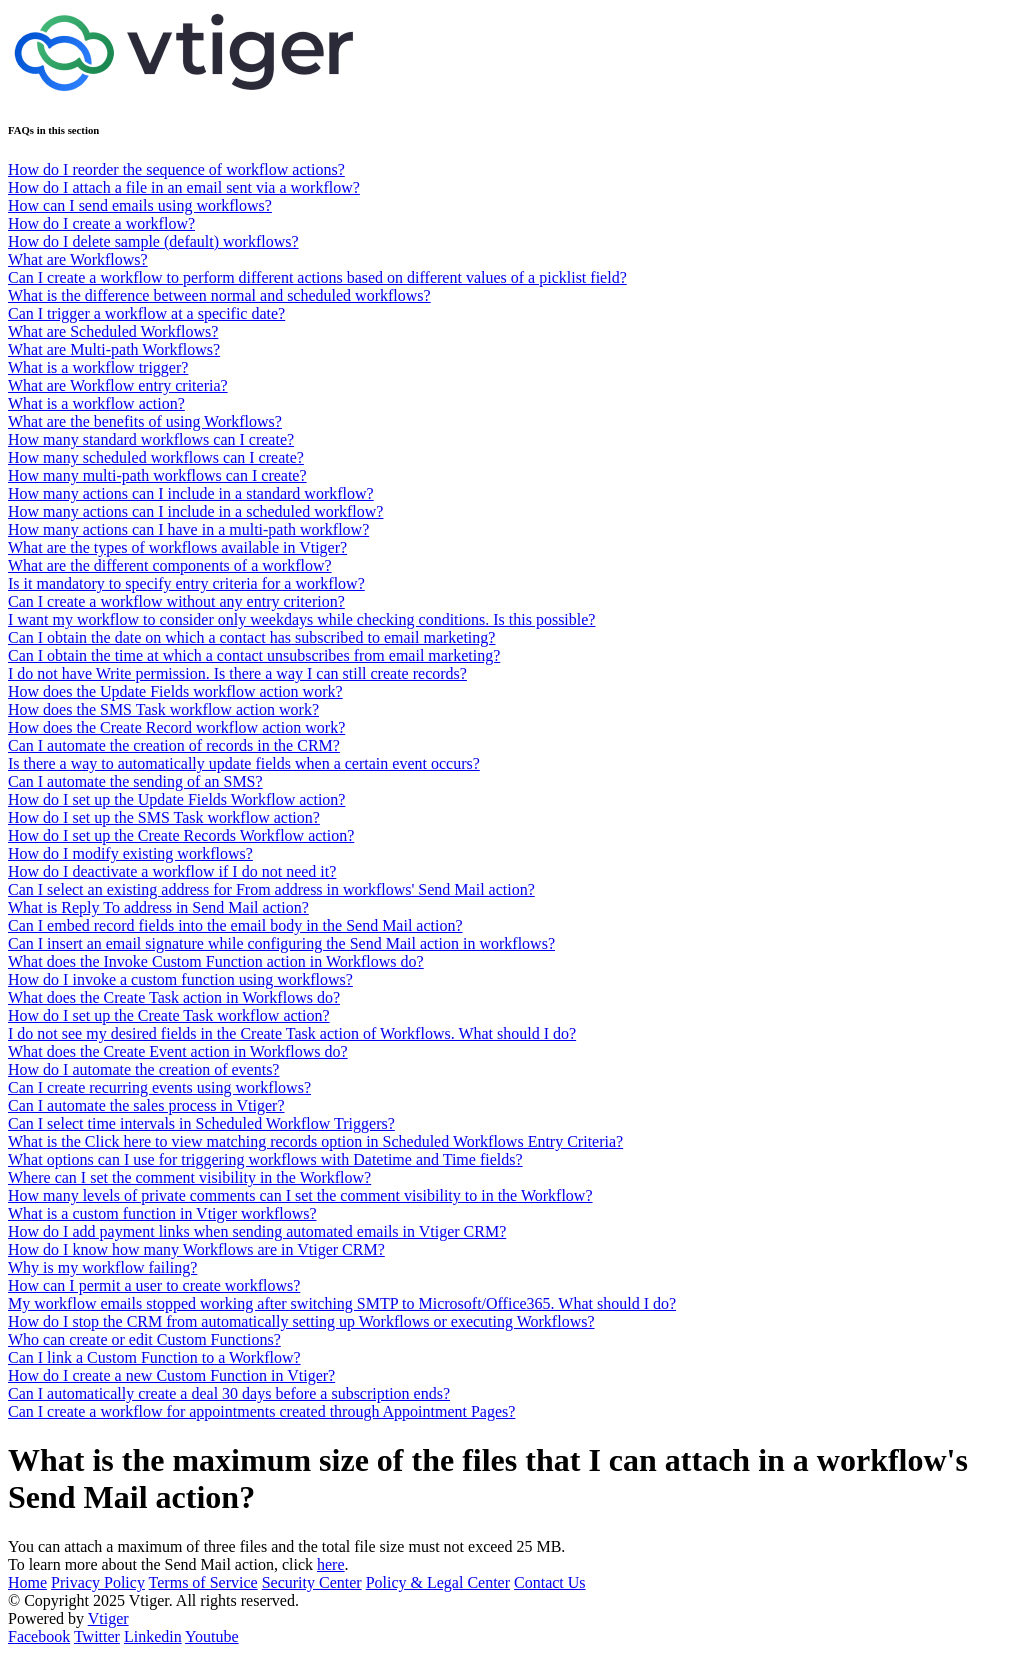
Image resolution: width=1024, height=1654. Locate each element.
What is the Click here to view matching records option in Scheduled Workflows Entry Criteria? (315, 1141)
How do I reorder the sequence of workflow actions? (176, 169)
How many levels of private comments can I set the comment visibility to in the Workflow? (300, 1195)
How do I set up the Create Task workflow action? (169, 1015)
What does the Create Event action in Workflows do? (178, 1051)
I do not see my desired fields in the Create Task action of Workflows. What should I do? (292, 1033)
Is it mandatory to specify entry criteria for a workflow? (186, 583)
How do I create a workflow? (101, 223)
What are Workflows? (78, 259)
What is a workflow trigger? (98, 367)
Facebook (39, 1636)
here (331, 1564)
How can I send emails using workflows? (140, 205)
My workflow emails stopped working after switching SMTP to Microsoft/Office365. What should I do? (342, 1303)
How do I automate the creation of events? (143, 1069)
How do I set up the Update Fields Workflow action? (176, 799)
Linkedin (153, 1636)
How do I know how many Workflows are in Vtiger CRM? (196, 1249)
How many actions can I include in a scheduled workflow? (195, 511)
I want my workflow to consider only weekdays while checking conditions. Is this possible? (301, 619)
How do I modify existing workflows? (130, 853)
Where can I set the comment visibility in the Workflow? (189, 1177)
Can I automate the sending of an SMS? (135, 781)
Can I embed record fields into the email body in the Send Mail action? (235, 925)
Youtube (212, 1636)
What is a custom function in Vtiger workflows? (162, 1213)
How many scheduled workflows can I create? (156, 457)
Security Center (312, 1582)
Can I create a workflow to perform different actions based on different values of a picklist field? (317, 277)
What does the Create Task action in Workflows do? (174, 997)
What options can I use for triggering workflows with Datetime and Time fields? (265, 1159)
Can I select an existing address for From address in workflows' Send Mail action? (271, 889)
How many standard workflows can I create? (151, 439)
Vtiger (108, 1618)
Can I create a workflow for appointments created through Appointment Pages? (261, 1411)
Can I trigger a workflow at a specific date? (146, 313)
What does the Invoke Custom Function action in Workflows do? (216, 961)
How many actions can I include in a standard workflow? (191, 493)
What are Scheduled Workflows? (113, 331)
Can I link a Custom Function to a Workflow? (154, 1357)
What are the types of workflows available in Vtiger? (177, 547)
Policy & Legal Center (438, 1582)
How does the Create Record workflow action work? (176, 727)
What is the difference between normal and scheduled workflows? (219, 295)
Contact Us (550, 1582)
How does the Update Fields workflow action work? (175, 691)
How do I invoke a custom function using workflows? (180, 979)
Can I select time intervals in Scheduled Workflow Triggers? (201, 1123)
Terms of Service (203, 1582)
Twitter (97, 1636)
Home (27, 1582)
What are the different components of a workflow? (170, 565)
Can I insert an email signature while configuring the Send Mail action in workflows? (281, 943)
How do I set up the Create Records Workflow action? (181, 835)
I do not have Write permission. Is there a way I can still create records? (237, 673)
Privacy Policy (98, 1582)
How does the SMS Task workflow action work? (163, 709)
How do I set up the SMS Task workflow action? (164, 817)
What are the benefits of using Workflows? (145, 421)
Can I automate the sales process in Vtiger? (146, 1105)
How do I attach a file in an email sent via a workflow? (184, 187)
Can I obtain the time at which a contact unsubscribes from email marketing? (254, 655)
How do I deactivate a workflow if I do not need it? (172, 871)
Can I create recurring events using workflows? (159, 1087)
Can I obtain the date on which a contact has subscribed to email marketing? (251, 637)
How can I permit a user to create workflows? (154, 1285)
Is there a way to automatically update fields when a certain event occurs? (244, 763)
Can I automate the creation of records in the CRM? (174, 745)
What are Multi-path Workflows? (114, 349)
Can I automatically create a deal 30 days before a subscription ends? (229, 1393)
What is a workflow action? (96, 403)
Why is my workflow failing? (102, 1267)
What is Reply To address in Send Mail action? (158, 907)
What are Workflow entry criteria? (118, 385)
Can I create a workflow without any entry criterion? (176, 601)
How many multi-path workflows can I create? (157, 475)
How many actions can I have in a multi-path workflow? (188, 529)
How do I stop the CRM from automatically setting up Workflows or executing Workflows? (301, 1321)
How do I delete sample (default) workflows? (153, 241)
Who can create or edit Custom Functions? (144, 1339)
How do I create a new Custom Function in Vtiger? (171, 1375)
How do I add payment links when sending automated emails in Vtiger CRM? (257, 1231)
